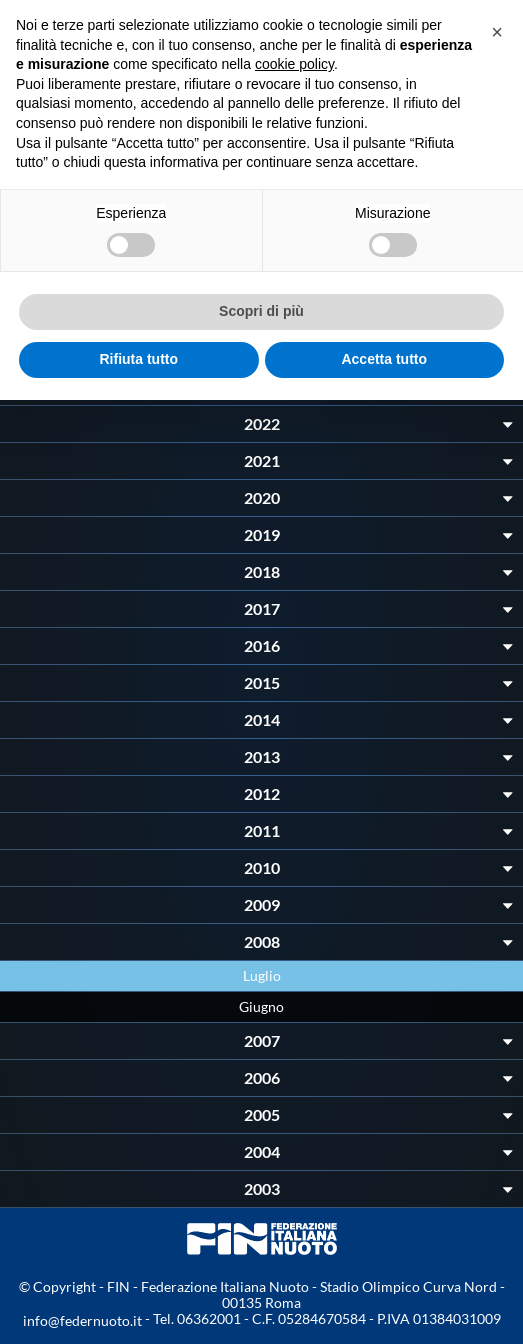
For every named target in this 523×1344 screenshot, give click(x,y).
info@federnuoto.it (82, 1320)
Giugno (261, 1006)
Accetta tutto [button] (384, 359)
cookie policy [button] (294, 64)
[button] (497, 32)
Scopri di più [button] (261, 311)
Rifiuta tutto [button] (138, 359)
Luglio (262, 975)
